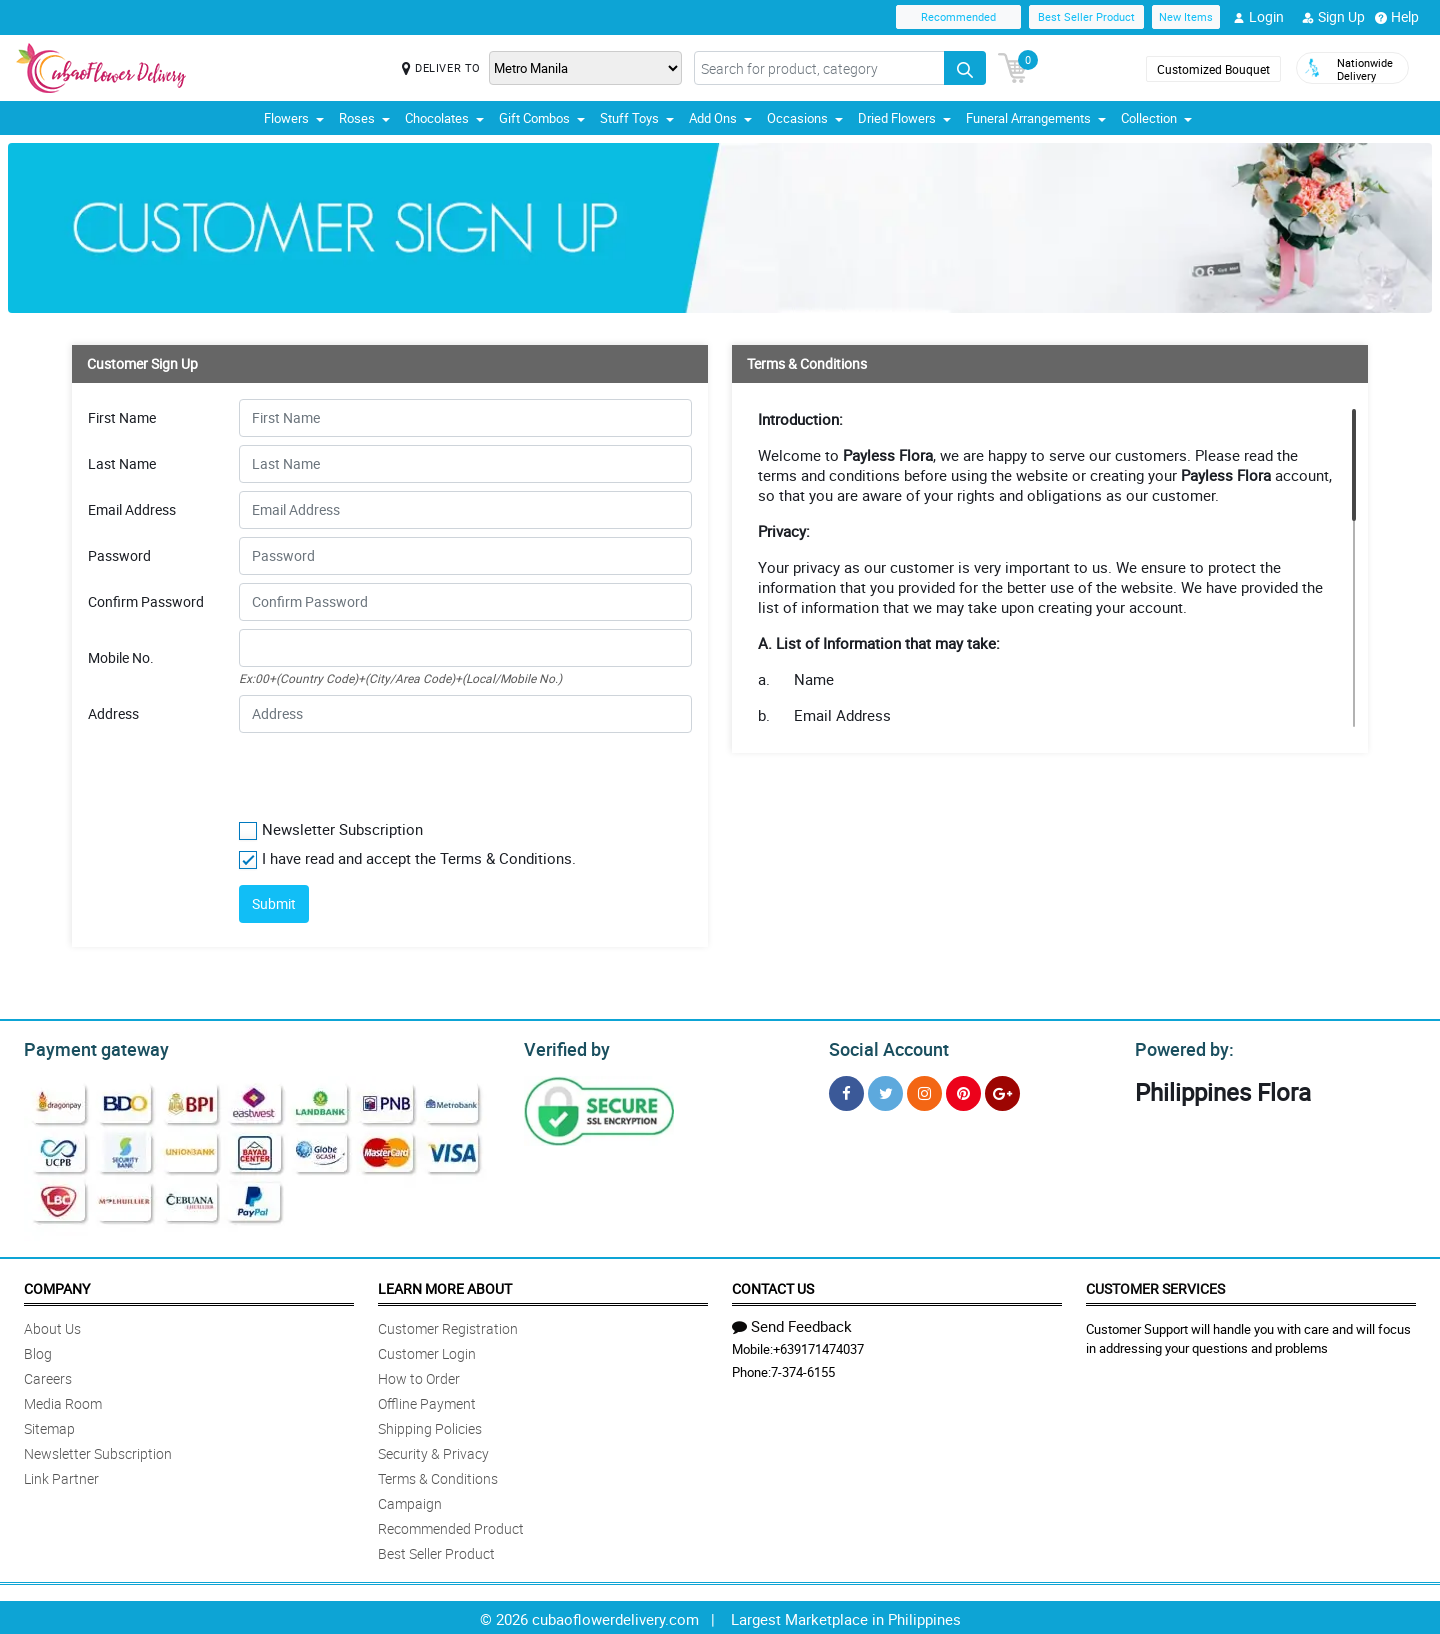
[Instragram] (924, 1090)
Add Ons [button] (720, 118)
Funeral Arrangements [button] (1036, 118)
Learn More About (445, 1285)
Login (1258, 17)
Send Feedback (792, 1323)
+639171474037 (818, 1346)
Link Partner (61, 1475)
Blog (38, 1350)
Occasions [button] (805, 118)
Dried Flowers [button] (904, 118)
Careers (48, 1375)
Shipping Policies (430, 1425)
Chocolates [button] (444, 118)
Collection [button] (1156, 118)
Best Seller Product (1086, 16)
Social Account (883, 1047)
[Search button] (965, 68)
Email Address (132, 510)
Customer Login (427, 1350)
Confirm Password (146, 602)
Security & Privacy (433, 1450)
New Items (1186, 16)
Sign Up (1333, 17)
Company (57, 1285)
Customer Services (1155, 1285)
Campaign (410, 1500)
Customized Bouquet (1213, 69)
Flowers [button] (294, 118)
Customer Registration (448, 1325)
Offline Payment (427, 1400)
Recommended (958, 16)
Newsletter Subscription (98, 1450)
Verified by (564, 1047)
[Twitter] (885, 1090)
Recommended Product (451, 1525)
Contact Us (773, 1285)
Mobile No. (121, 658)
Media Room (63, 1400)
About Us (52, 1325)
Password (119, 556)
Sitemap (49, 1425)
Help (1397, 17)
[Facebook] (846, 1090)
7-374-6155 (803, 1369)
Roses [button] (364, 118)
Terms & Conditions (438, 1475)
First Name (122, 418)
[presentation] (360, 772)
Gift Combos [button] (542, 118)
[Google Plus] (1002, 1090)
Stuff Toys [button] (637, 118)
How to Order (419, 1375)
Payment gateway (87, 1047)
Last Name (122, 464)
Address (113, 714)
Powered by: (1180, 1047)
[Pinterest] (963, 1090)
